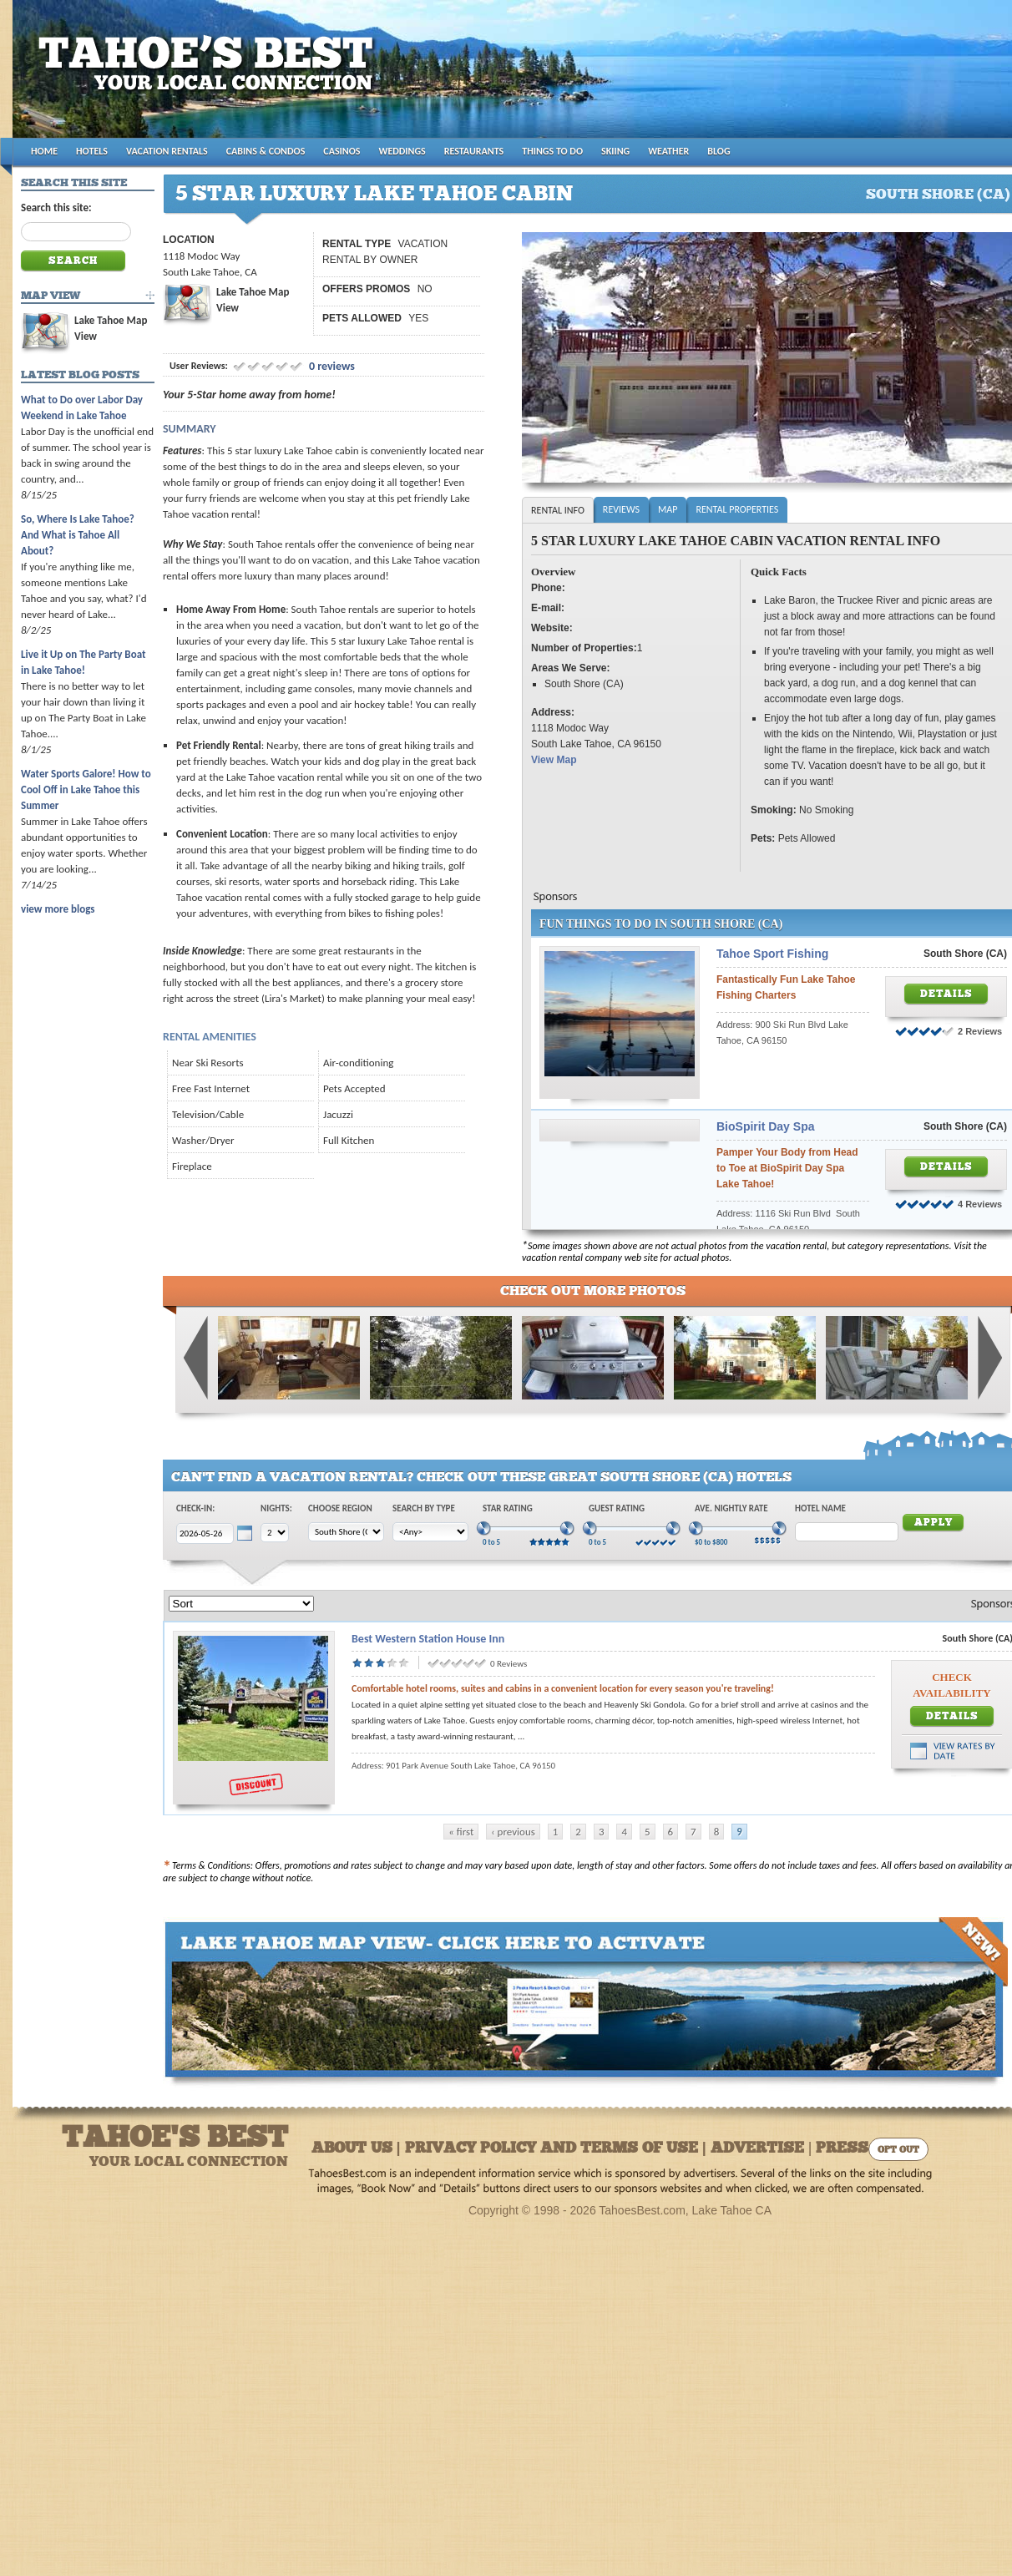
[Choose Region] (346, 1531)
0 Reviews (508, 1663)
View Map (553, 760)
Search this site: (56, 207)
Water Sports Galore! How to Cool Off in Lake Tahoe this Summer (86, 789)
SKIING (615, 151)
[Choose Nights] (275, 1532)
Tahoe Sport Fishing (772, 953)
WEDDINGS (402, 151)
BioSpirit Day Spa (765, 1126)
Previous (196, 1357)
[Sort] (241, 1604)
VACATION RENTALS (167, 151)
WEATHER (668, 151)
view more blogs (57, 909)
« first (460, 1831)
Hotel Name (820, 1508)
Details (946, 994)
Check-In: (195, 1508)
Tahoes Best (210, 75)
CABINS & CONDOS (266, 151)
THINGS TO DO (552, 151)
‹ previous (513, 1831)
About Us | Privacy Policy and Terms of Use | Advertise (557, 2149)
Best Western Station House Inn (428, 1639)
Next (989, 1357)
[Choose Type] (430, 1531)
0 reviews (330, 366)
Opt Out (898, 2150)
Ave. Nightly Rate (731, 1508)
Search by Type (423, 1508)
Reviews (621, 509)
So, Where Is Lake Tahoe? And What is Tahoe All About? (77, 535)
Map (667, 509)
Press (842, 2149)
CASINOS (341, 151)
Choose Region (340, 1508)
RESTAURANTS (473, 151)
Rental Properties (737, 509)
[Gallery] (289, 1395)
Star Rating (508, 1508)
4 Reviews (980, 1204)
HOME (44, 151)
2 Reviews (980, 1031)
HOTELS (92, 151)
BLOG (718, 151)
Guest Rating (617, 1508)
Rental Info (557, 510)
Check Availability (951, 1685)
